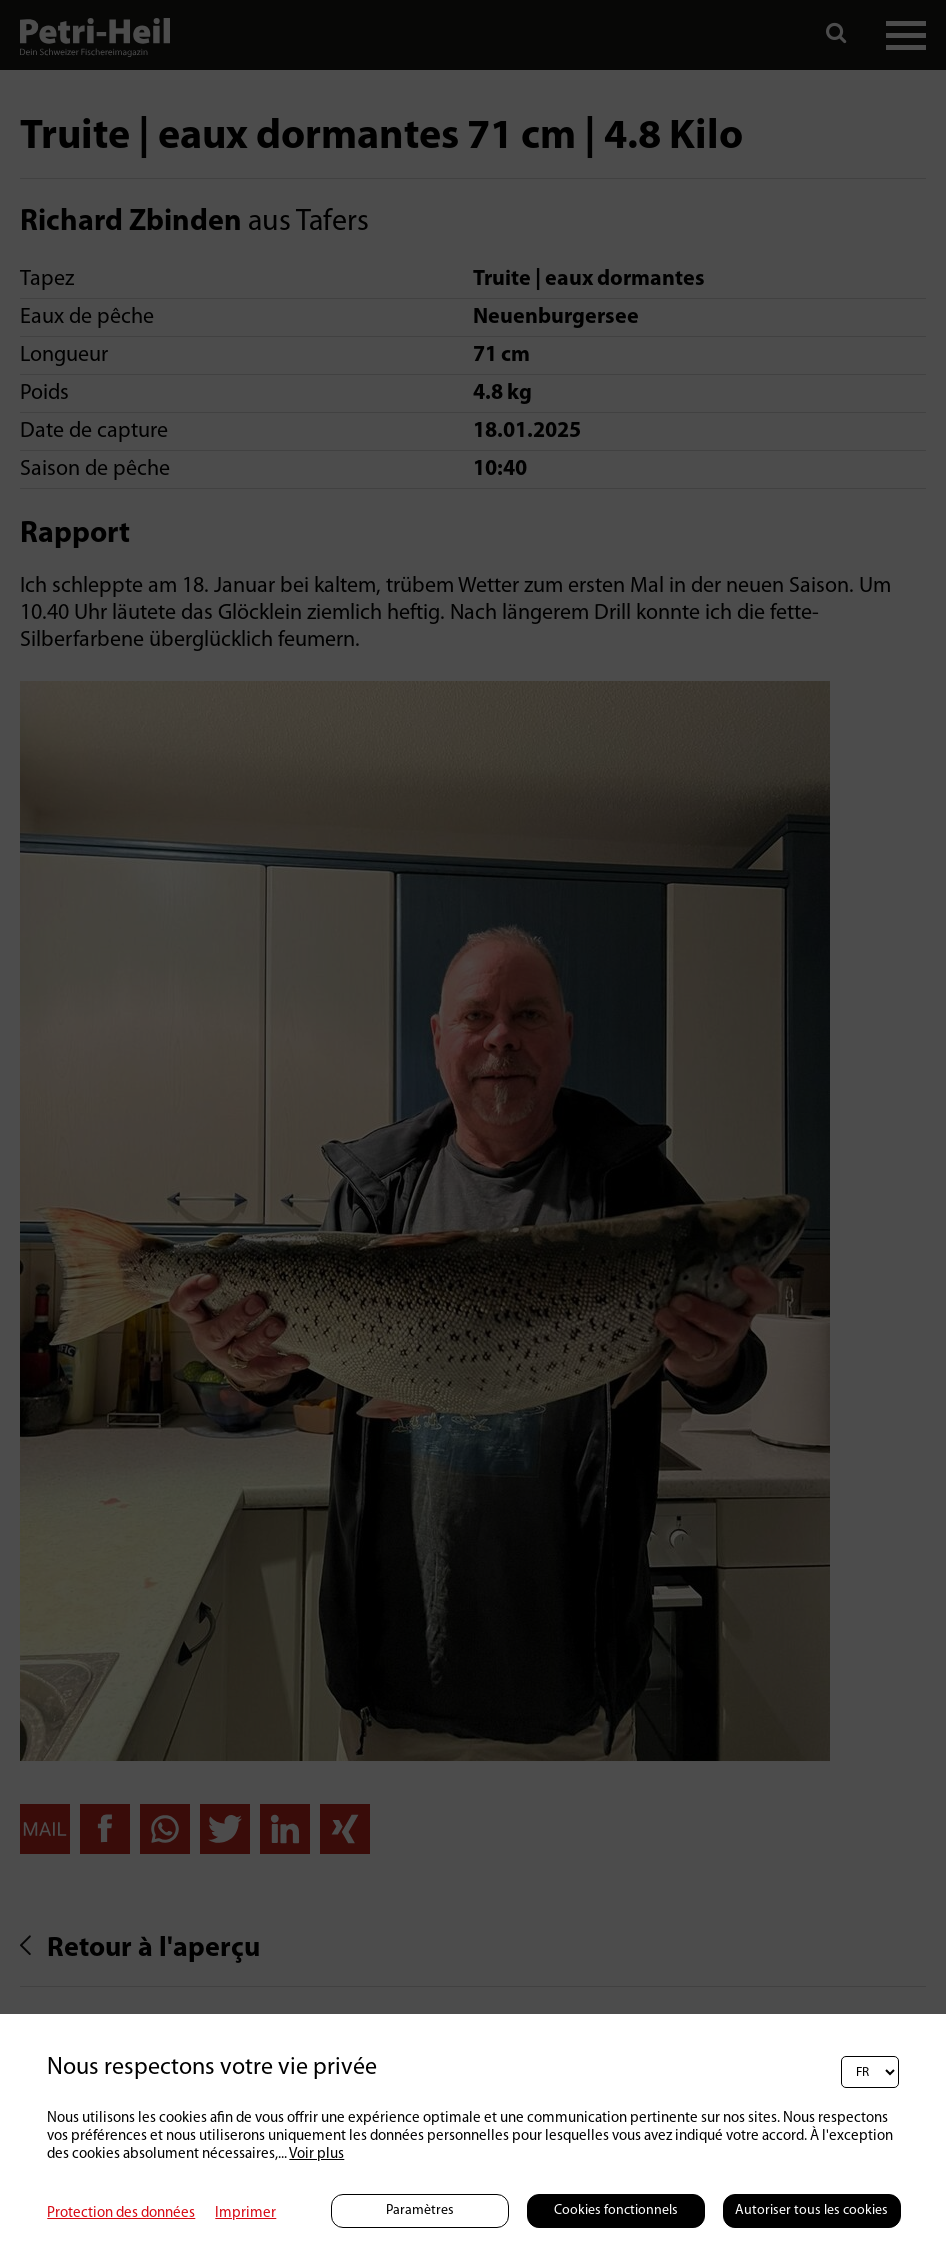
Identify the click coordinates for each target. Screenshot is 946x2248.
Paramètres (420, 2210)
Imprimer (245, 2213)
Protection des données (121, 2213)
